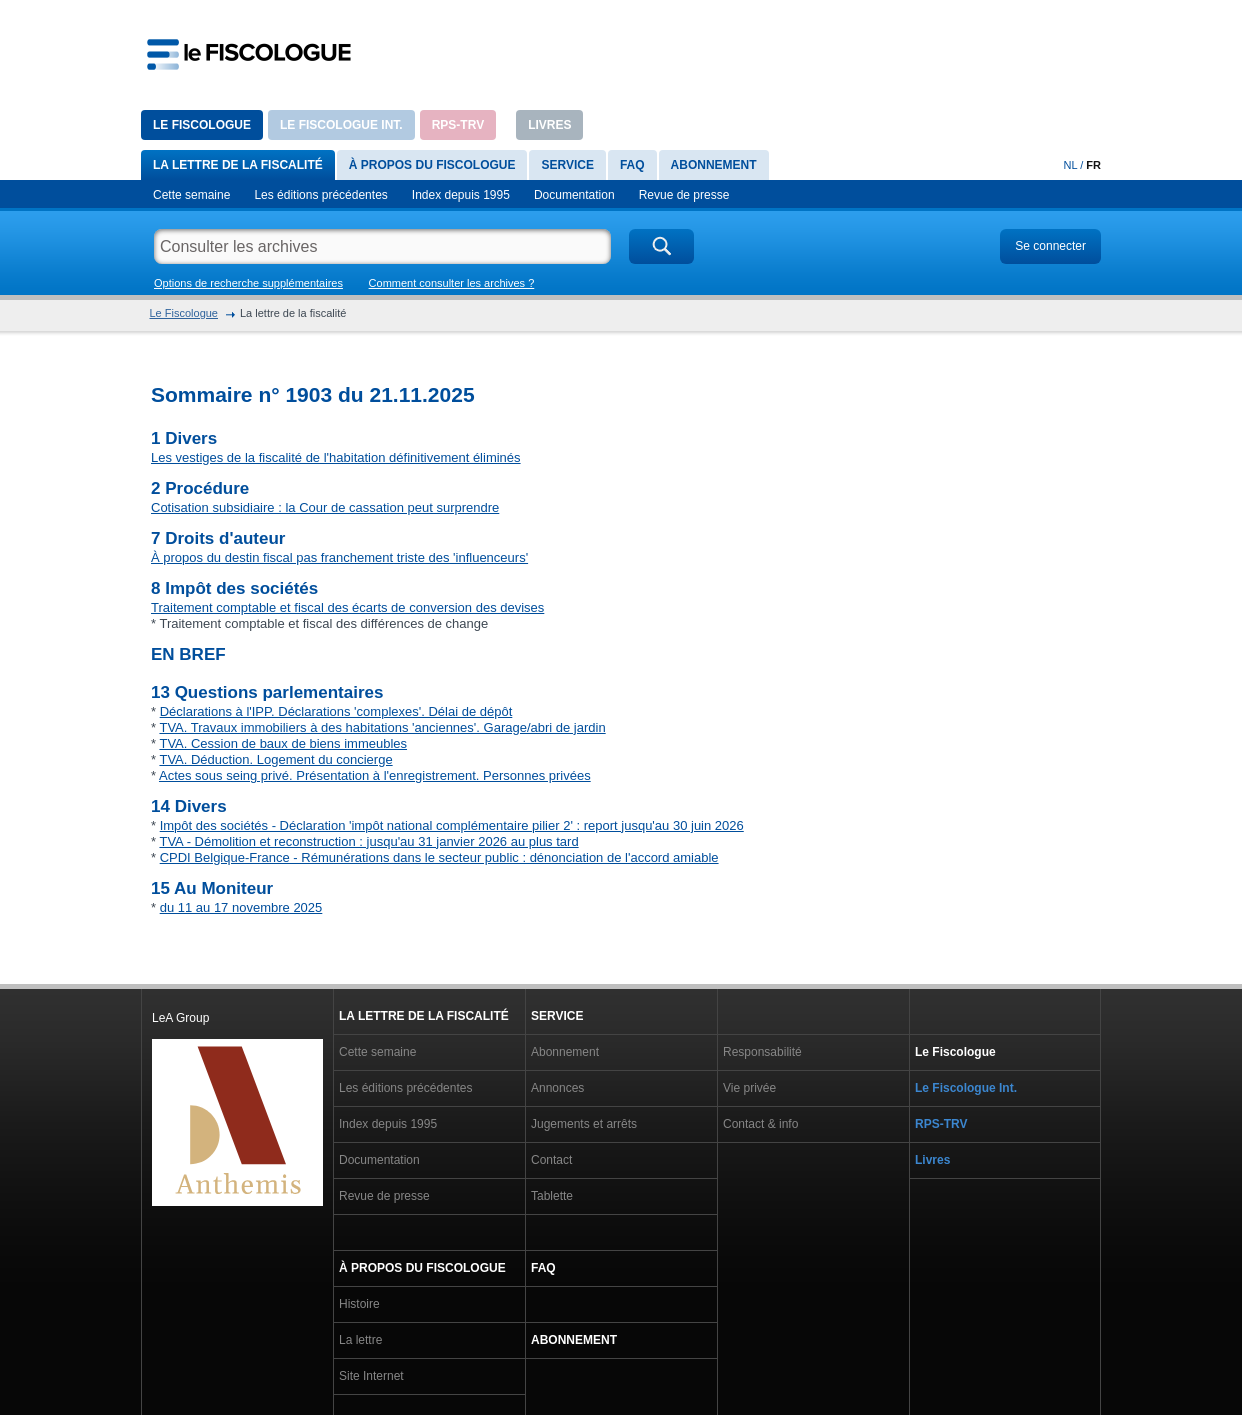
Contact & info (760, 1124)
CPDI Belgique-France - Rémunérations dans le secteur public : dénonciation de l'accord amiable (439, 857)
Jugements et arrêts (584, 1124)
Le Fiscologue (202, 125)
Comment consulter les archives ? (452, 283)
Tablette (552, 1196)
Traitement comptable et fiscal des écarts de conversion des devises (347, 607)
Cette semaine (191, 195)
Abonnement (714, 165)
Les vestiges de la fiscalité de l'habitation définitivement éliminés (336, 457)
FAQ (632, 165)
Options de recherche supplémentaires (248, 283)
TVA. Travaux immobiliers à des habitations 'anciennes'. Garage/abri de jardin (382, 727)
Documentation (574, 195)
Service (567, 165)
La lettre (360, 1340)
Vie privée (749, 1088)
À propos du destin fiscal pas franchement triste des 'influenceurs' (339, 557)
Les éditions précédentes (320, 195)
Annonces (557, 1088)
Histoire (359, 1304)
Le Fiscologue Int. (341, 125)
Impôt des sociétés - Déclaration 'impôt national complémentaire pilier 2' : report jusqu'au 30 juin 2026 (452, 825)
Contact (551, 1160)
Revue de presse (684, 195)
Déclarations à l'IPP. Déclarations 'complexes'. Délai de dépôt (336, 711)
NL (1071, 165)
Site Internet (371, 1376)
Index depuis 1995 (461, 195)
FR (1093, 165)
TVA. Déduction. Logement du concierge (275, 759)
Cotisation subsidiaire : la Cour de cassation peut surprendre (325, 507)
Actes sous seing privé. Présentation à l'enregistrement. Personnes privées (375, 775)
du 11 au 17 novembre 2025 (241, 907)
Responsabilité (762, 1052)
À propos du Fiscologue (432, 165)
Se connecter (1050, 246)
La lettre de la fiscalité (238, 165)
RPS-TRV (458, 125)
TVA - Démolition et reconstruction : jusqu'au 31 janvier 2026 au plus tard (368, 841)
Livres (549, 125)
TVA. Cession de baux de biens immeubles (283, 743)
